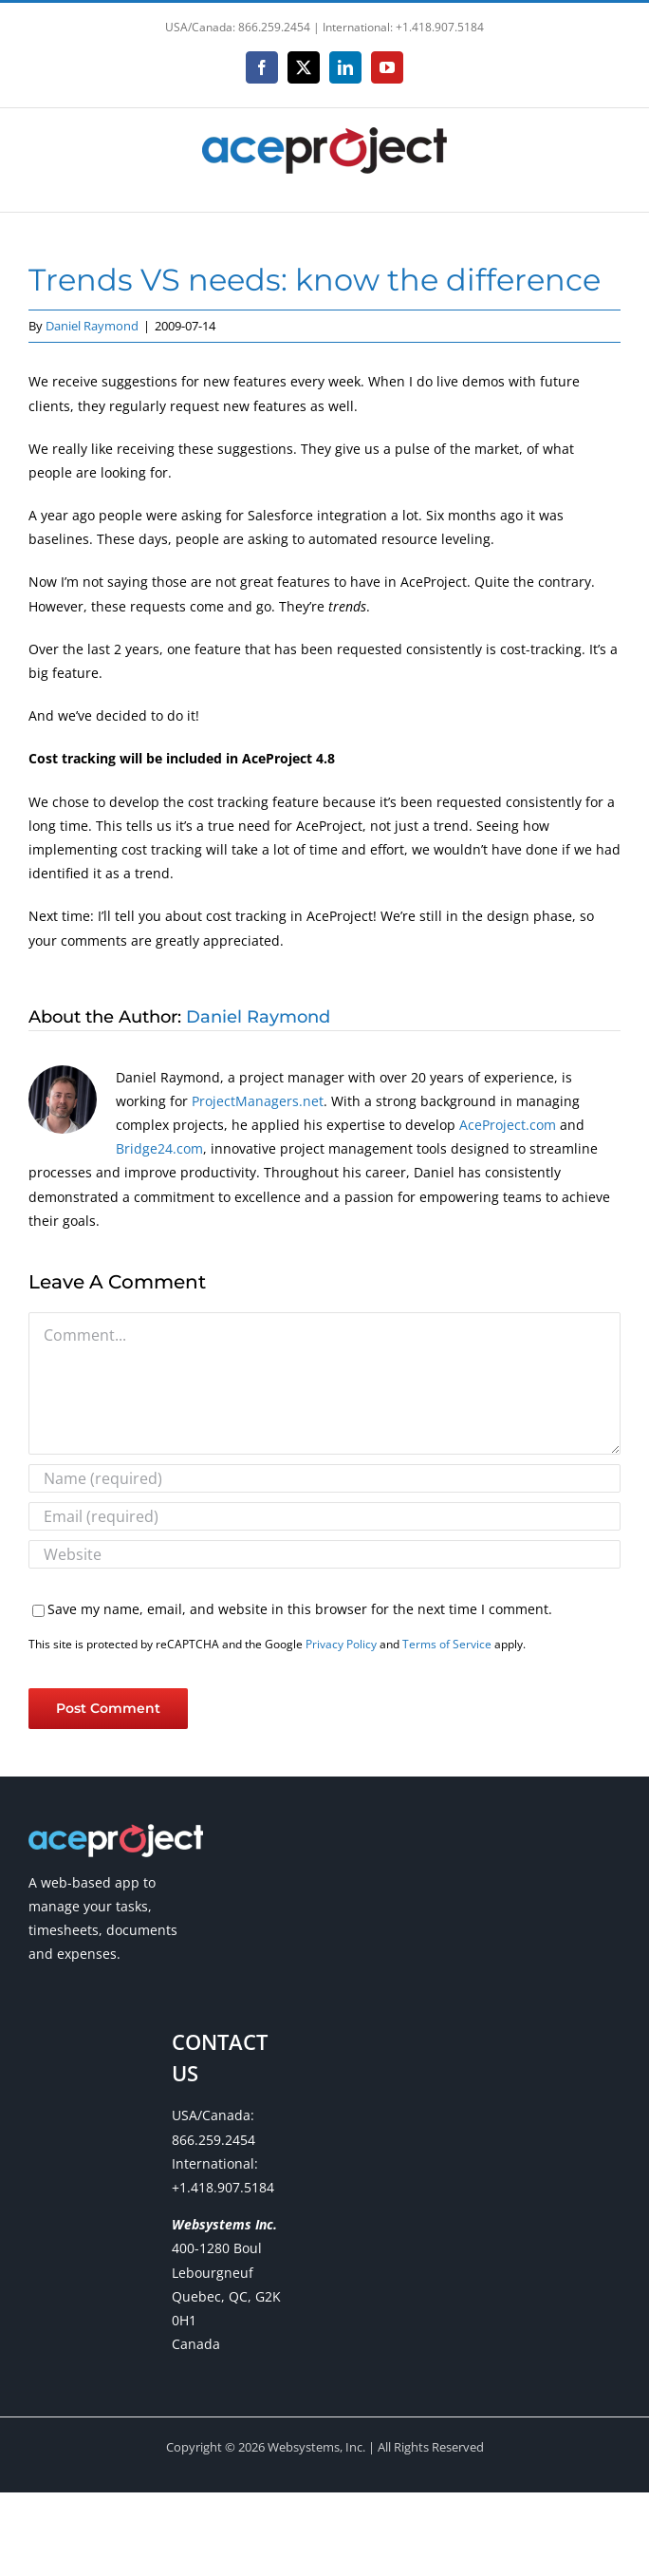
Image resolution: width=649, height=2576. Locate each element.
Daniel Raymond (92, 325)
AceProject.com (507, 1125)
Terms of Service (446, 1643)
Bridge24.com (159, 1148)
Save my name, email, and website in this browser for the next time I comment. (299, 1609)
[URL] (324, 1554)
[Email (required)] (324, 1516)
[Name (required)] (324, 1478)
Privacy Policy (341, 1643)
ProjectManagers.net (258, 1101)
